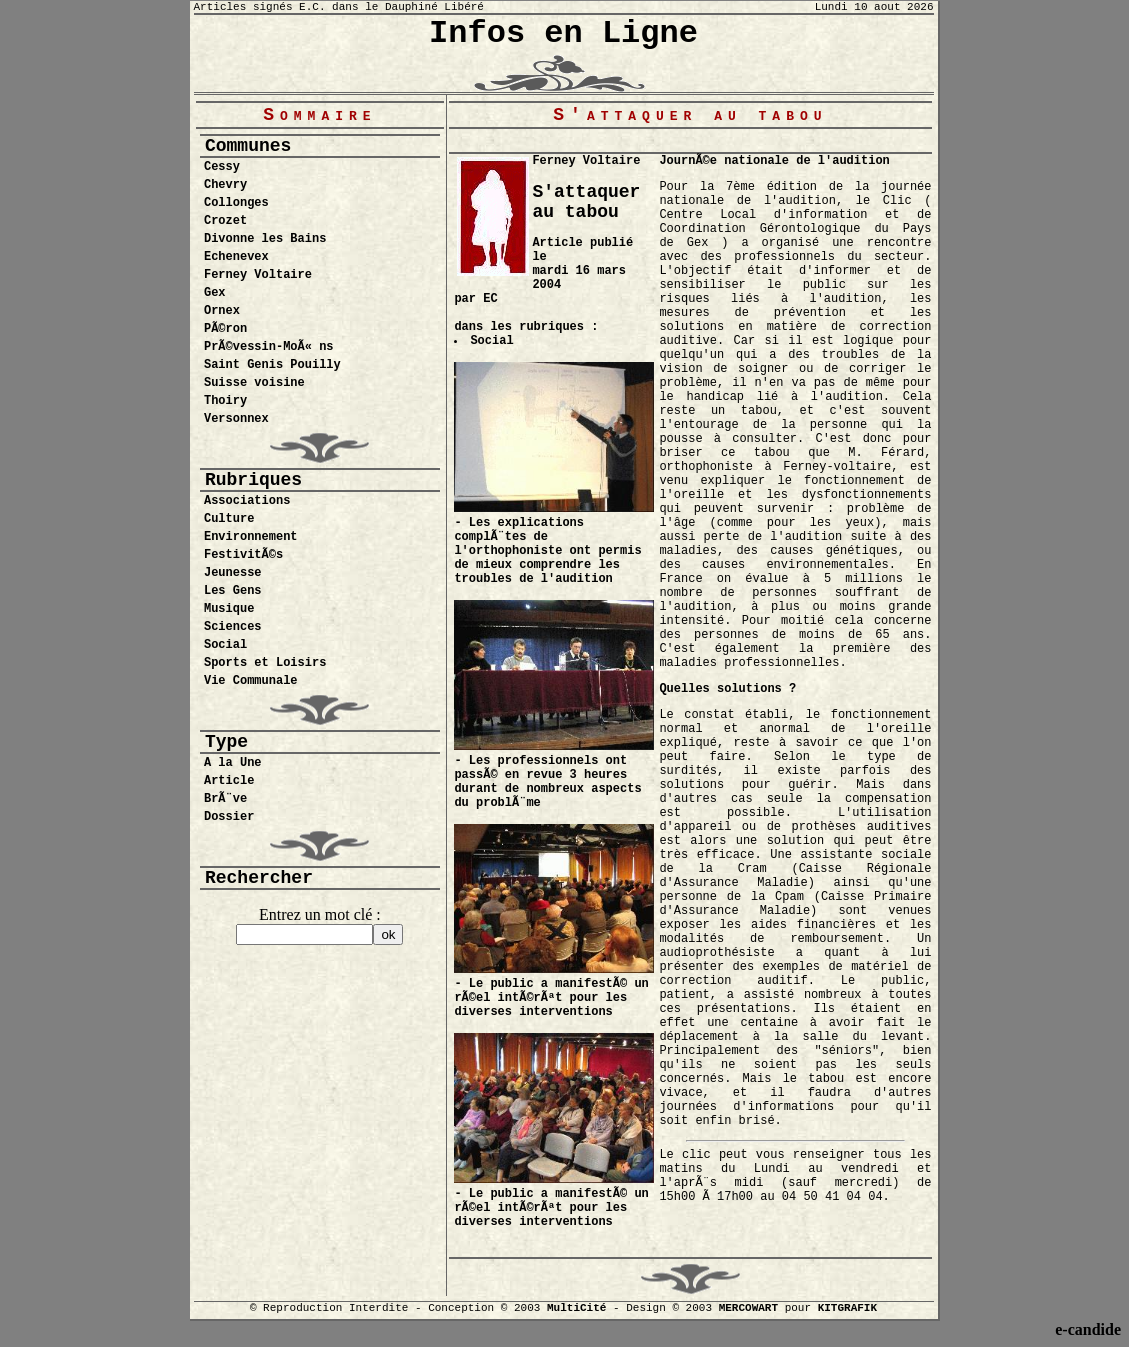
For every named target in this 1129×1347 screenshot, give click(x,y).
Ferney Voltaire (258, 275)
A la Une (233, 763)
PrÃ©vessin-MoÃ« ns (269, 347)
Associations (247, 501)
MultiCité (576, 1308)
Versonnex (236, 419)
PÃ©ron (225, 329)
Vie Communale (251, 681)
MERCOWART (748, 1308)
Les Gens (233, 591)
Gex (215, 293)
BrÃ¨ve (225, 799)
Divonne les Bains (265, 239)
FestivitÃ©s (243, 555)
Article (229, 781)
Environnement (251, 537)
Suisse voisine (254, 383)
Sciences (233, 627)
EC (490, 299)
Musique (229, 609)
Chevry (225, 185)
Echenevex (236, 257)
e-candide (1088, 1329)
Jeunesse (233, 573)
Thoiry (225, 401)
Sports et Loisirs (265, 663)
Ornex (222, 311)
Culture (229, 519)
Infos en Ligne (563, 33)
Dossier (229, 817)
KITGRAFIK (847, 1308)
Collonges (236, 203)
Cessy (222, 167)
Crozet (225, 221)
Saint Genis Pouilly (272, 365)
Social (225, 645)
